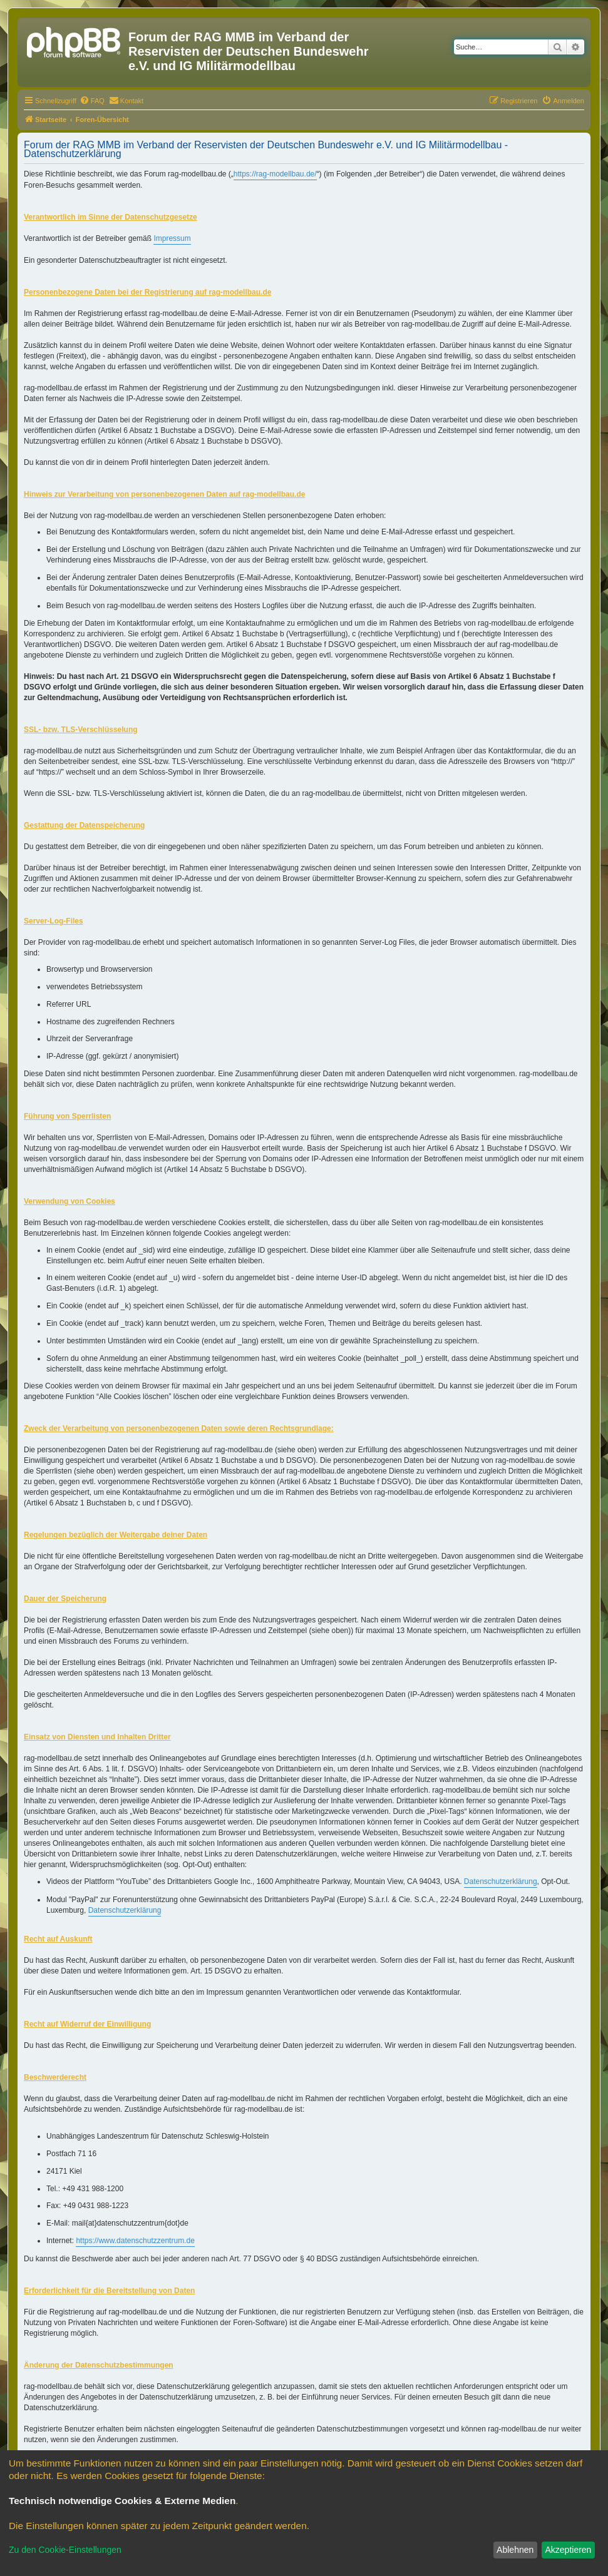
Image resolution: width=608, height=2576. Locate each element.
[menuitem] (92, 100)
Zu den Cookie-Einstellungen (65, 2550)
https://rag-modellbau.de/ (275, 174)
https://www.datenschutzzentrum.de (135, 2240)
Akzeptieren (568, 2550)
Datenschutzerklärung (500, 1881)
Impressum (171, 238)
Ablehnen (515, 2550)
